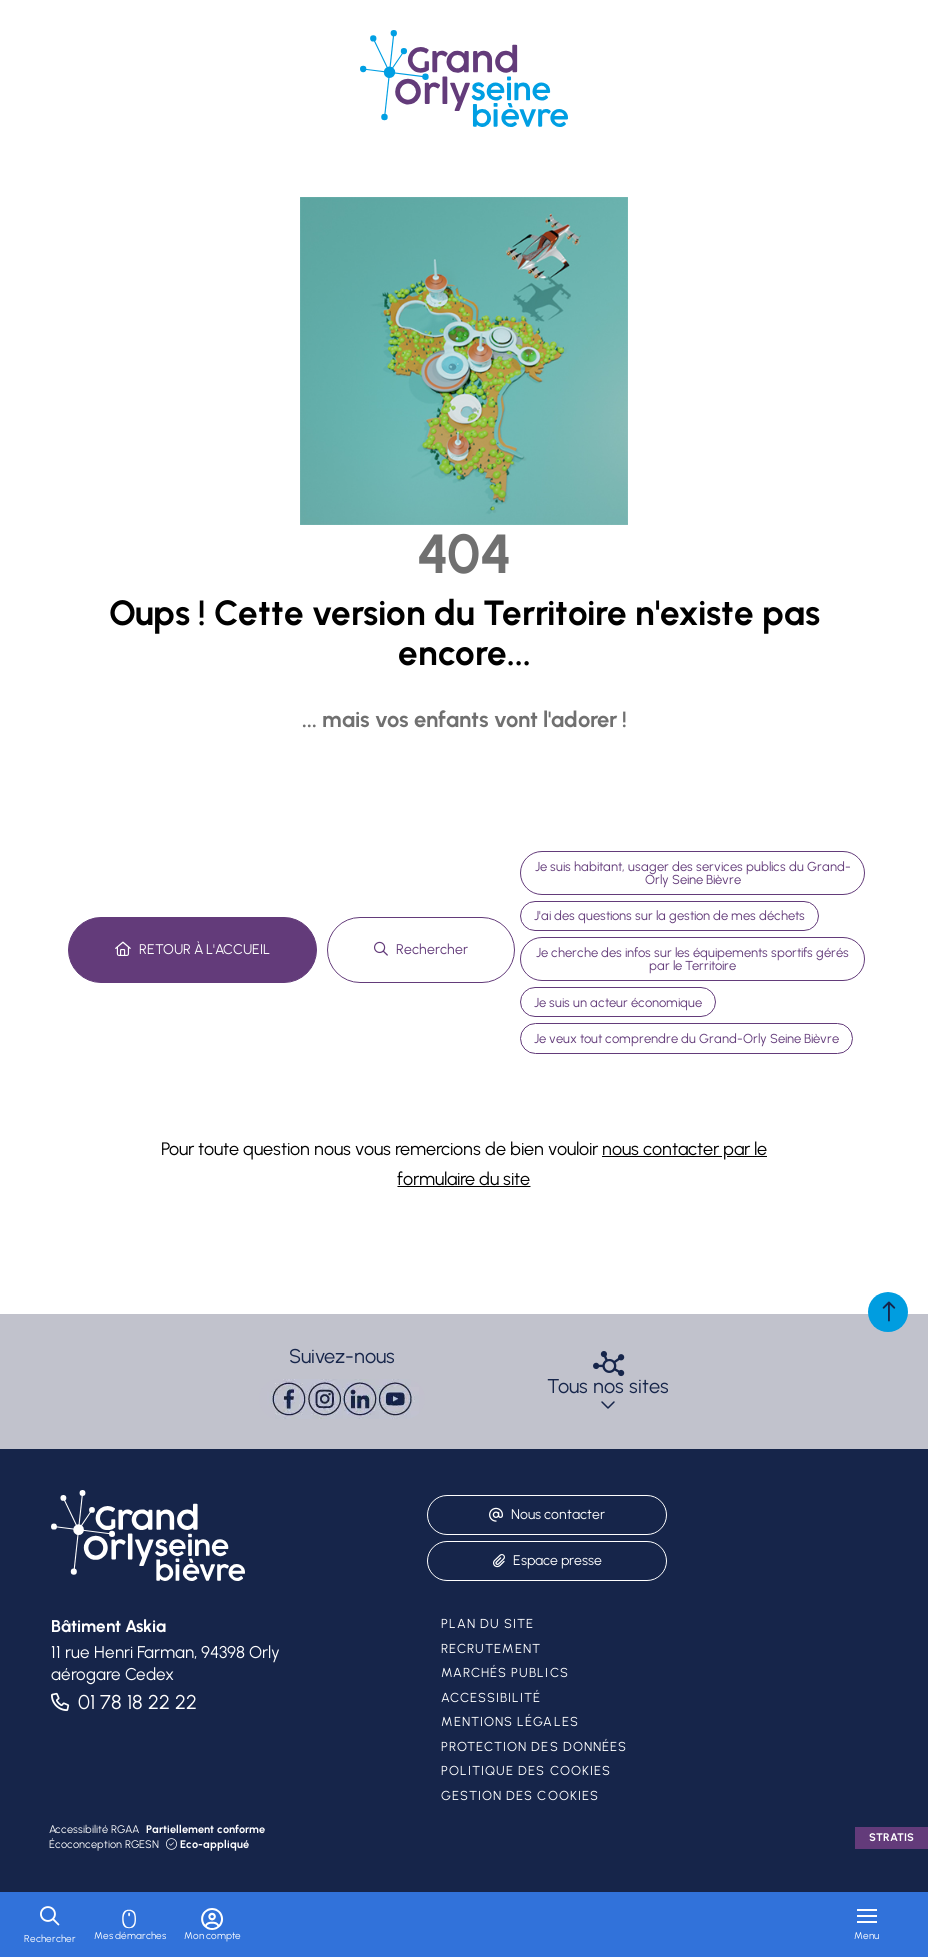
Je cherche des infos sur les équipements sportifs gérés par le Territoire (692, 959)
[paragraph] (342, 1399)
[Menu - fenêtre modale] (866, 1924)
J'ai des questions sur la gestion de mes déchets (669, 915)
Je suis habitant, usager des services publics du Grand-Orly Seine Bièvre (693, 873)
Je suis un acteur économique (618, 1002)
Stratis (891, 1837)
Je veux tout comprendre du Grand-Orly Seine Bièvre (686, 1038)
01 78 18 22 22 (137, 1702)
